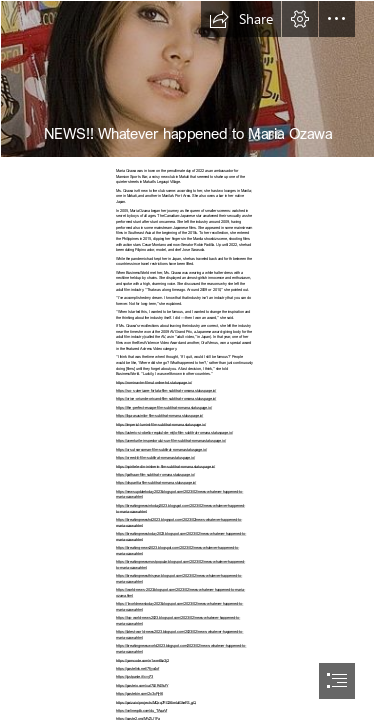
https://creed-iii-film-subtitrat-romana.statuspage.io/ (155, 457)
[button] (241, 19)
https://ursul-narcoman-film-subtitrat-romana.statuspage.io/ (161, 449)
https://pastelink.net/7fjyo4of (137, 668)
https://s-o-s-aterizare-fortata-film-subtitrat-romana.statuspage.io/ (166, 390)
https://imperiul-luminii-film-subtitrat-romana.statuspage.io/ (161, 424)
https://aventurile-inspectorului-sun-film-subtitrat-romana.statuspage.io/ (171, 440)
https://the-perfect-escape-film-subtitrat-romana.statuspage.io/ (164, 407)
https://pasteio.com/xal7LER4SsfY (142, 685)
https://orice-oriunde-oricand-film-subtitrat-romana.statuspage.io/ (166, 398)
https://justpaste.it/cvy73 (134, 676)
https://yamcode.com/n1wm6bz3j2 (142, 660)
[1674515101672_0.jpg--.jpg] (187, 79)
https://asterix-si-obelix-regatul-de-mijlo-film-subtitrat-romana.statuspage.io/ (174, 432)
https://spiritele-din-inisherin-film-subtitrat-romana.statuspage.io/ (165, 466)
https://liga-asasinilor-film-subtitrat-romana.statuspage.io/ (159, 415)
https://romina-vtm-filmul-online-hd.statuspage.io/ (154, 382)
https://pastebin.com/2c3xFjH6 (139, 693)
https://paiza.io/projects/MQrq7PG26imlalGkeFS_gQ (156, 702)
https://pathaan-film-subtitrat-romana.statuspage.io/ (155, 474)
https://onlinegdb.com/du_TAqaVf (141, 710)
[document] (187, 360)
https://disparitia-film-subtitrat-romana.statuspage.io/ (156, 482)
